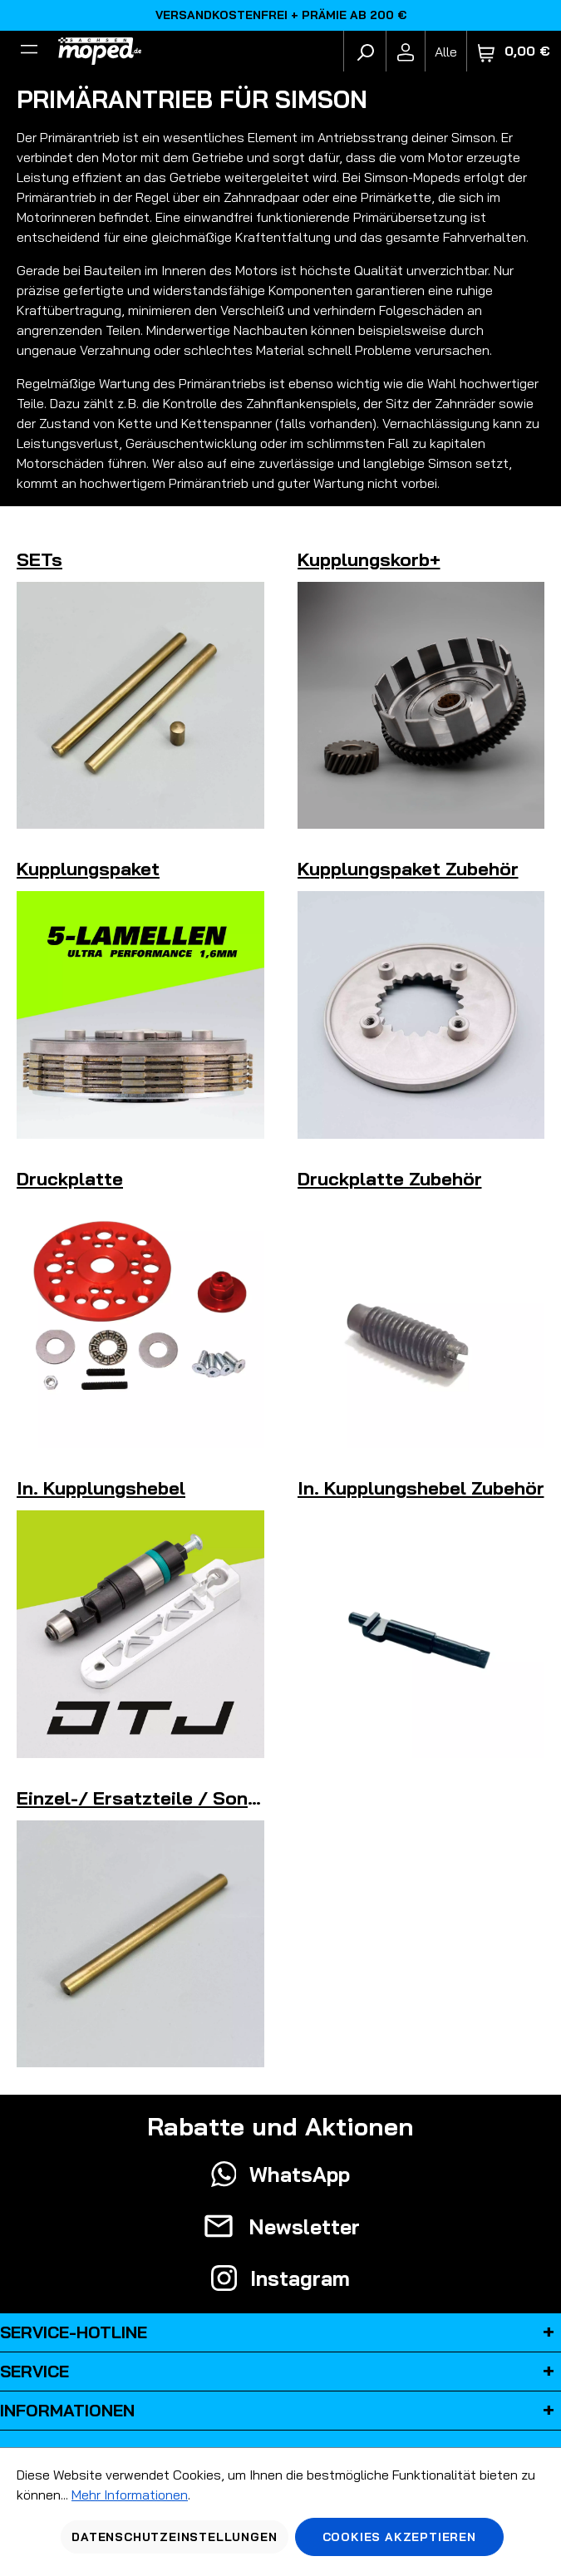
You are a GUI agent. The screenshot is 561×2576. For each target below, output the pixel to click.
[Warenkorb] (514, 51)
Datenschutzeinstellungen (174, 2536)
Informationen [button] (280, 2410)
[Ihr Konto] (405, 51)
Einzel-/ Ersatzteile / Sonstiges (160, 1798)
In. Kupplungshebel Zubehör (421, 1488)
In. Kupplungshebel (101, 1488)
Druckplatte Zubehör (390, 1178)
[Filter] (29, 51)
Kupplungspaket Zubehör (408, 868)
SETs (39, 559)
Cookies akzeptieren (399, 2536)
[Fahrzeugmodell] (445, 51)
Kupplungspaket (88, 868)
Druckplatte (70, 1178)
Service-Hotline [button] (280, 2332)
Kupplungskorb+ (369, 559)
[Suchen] (365, 51)
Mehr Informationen (129, 2494)
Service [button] (280, 2371)
